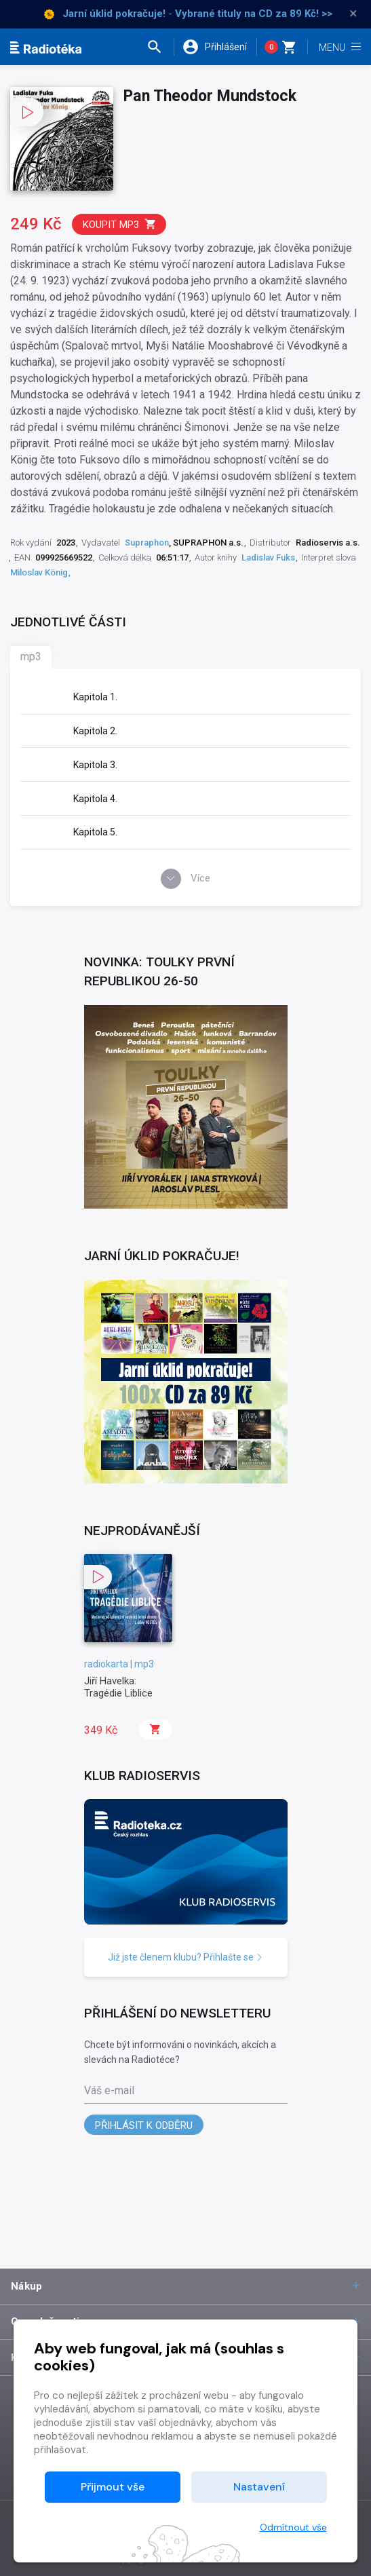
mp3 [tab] (30, 656)
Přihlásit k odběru (144, 2125)
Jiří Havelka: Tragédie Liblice (118, 1687)
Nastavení (259, 2487)
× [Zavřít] (353, 13)
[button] (160, 47)
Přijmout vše (112, 2487)
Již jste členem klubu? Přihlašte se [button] (185, 1957)
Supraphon (147, 542)
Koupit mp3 (120, 224)
